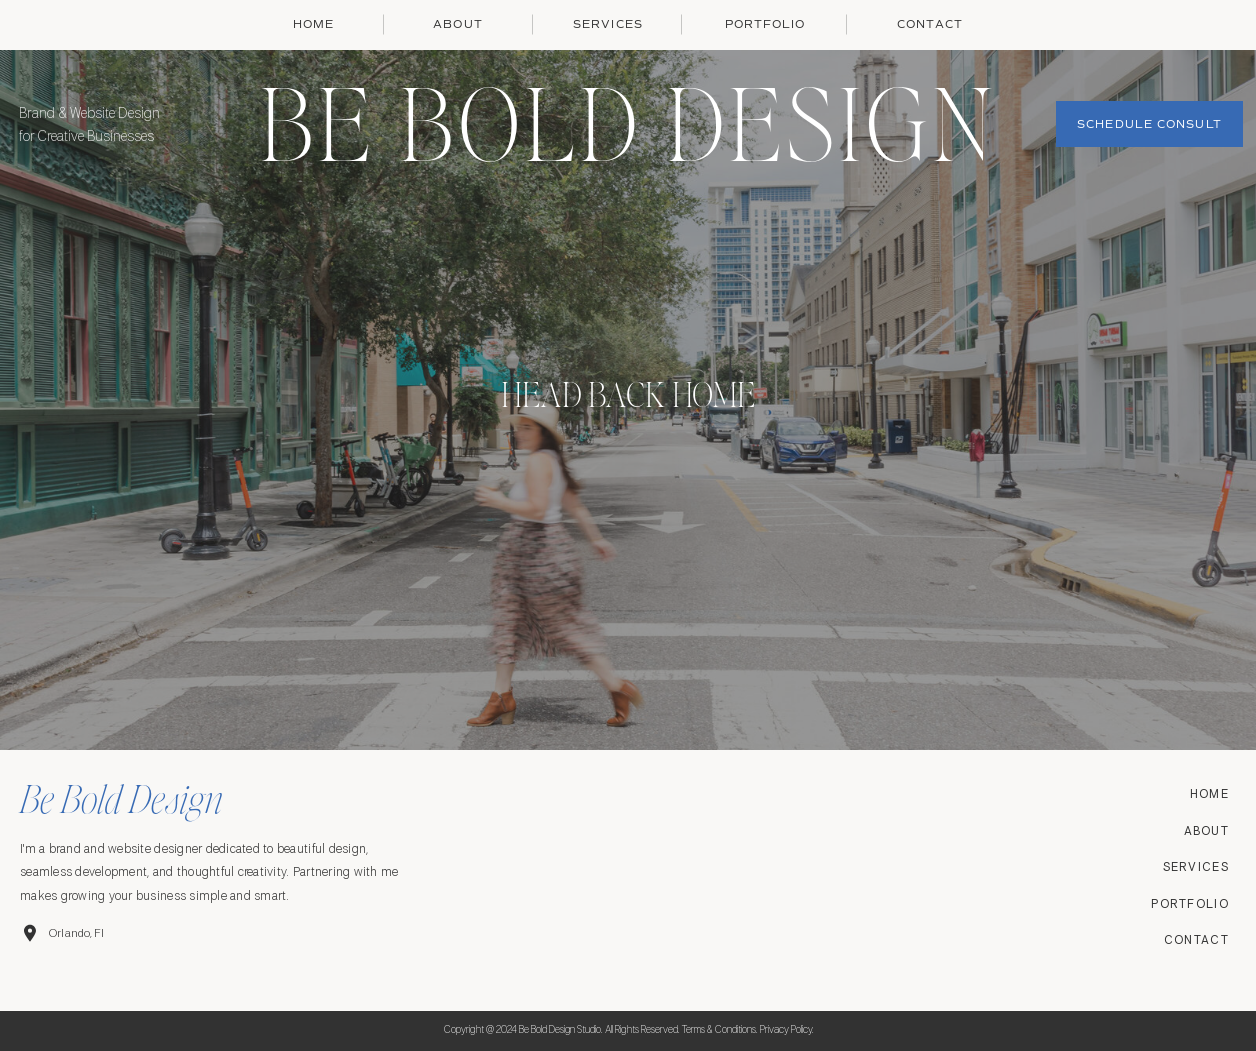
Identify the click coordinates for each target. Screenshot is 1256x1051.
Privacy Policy (786, 1030)
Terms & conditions (719, 1030)
